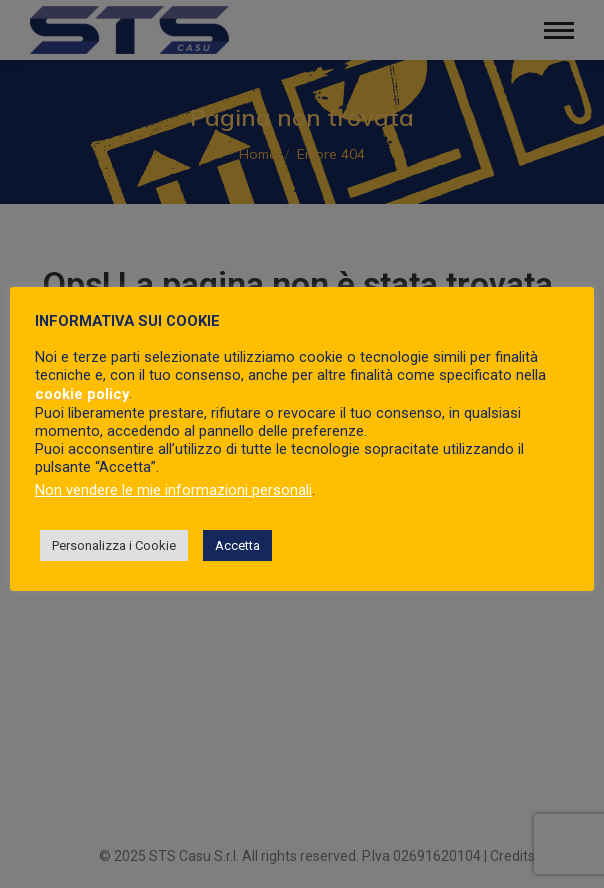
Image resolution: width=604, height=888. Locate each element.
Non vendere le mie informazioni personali (173, 490)
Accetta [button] (237, 545)
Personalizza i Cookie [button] (114, 545)
